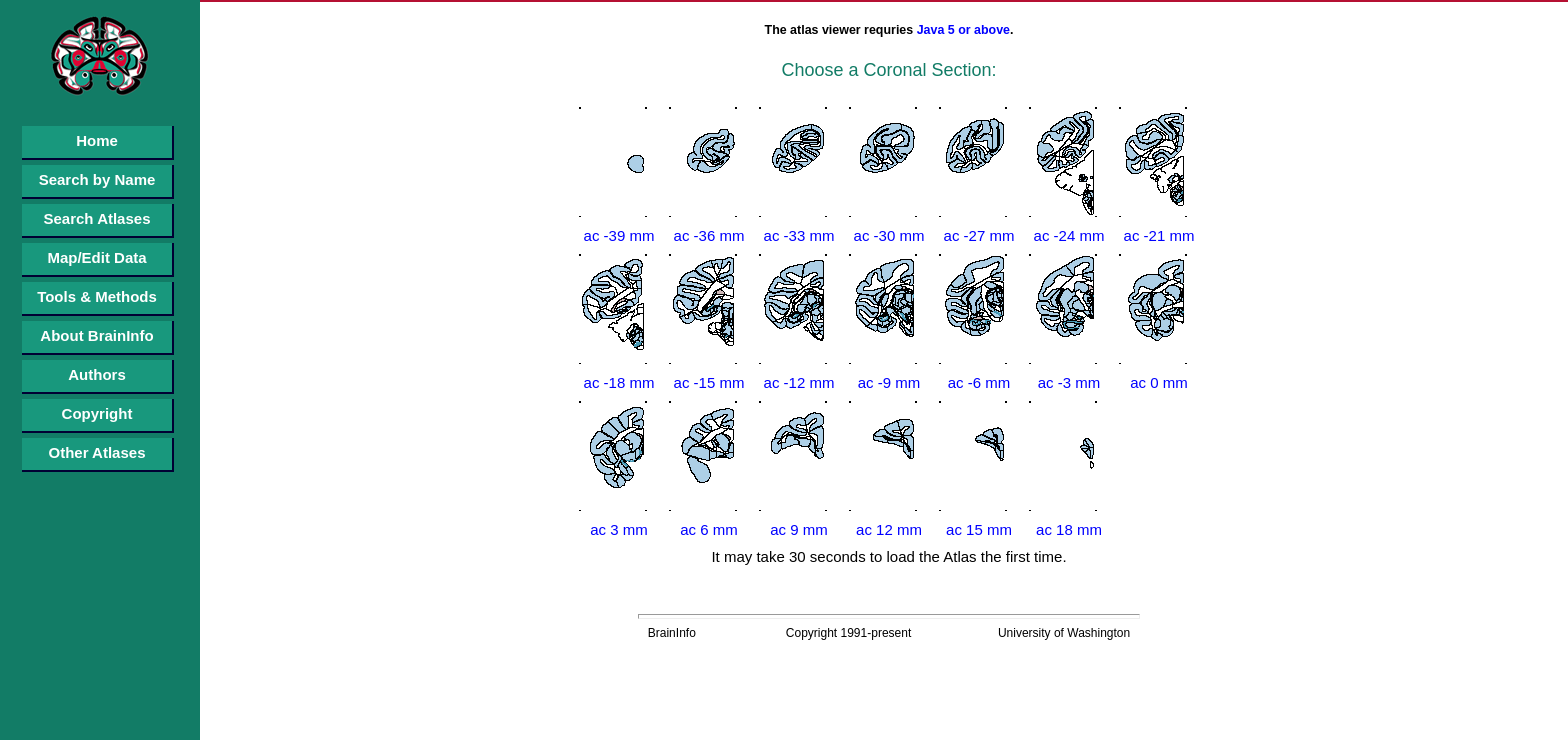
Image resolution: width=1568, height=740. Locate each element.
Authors (97, 374)
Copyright (97, 413)
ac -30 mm (889, 235)
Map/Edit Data (96, 257)
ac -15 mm (709, 382)
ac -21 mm (1159, 235)
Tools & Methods (97, 296)
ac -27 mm (979, 235)
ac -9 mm (889, 382)
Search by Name (97, 179)
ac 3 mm (619, 529)
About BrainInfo (96, 335)
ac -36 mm (709, 235)
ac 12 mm (889, 529)
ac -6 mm (979, 382)
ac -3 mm (1069, 382)
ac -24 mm (1069, 235)
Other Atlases (97, 452)
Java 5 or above (963, 30)
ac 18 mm (1069, 529)
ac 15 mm (979, 529)
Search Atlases (96, 218)
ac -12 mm (799, 382)
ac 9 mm (799, 529)
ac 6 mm (709, 529)
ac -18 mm (619, 382)
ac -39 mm (619, 235)
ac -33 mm (799, 235)
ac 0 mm (1159, 382)
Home (97, 140)
